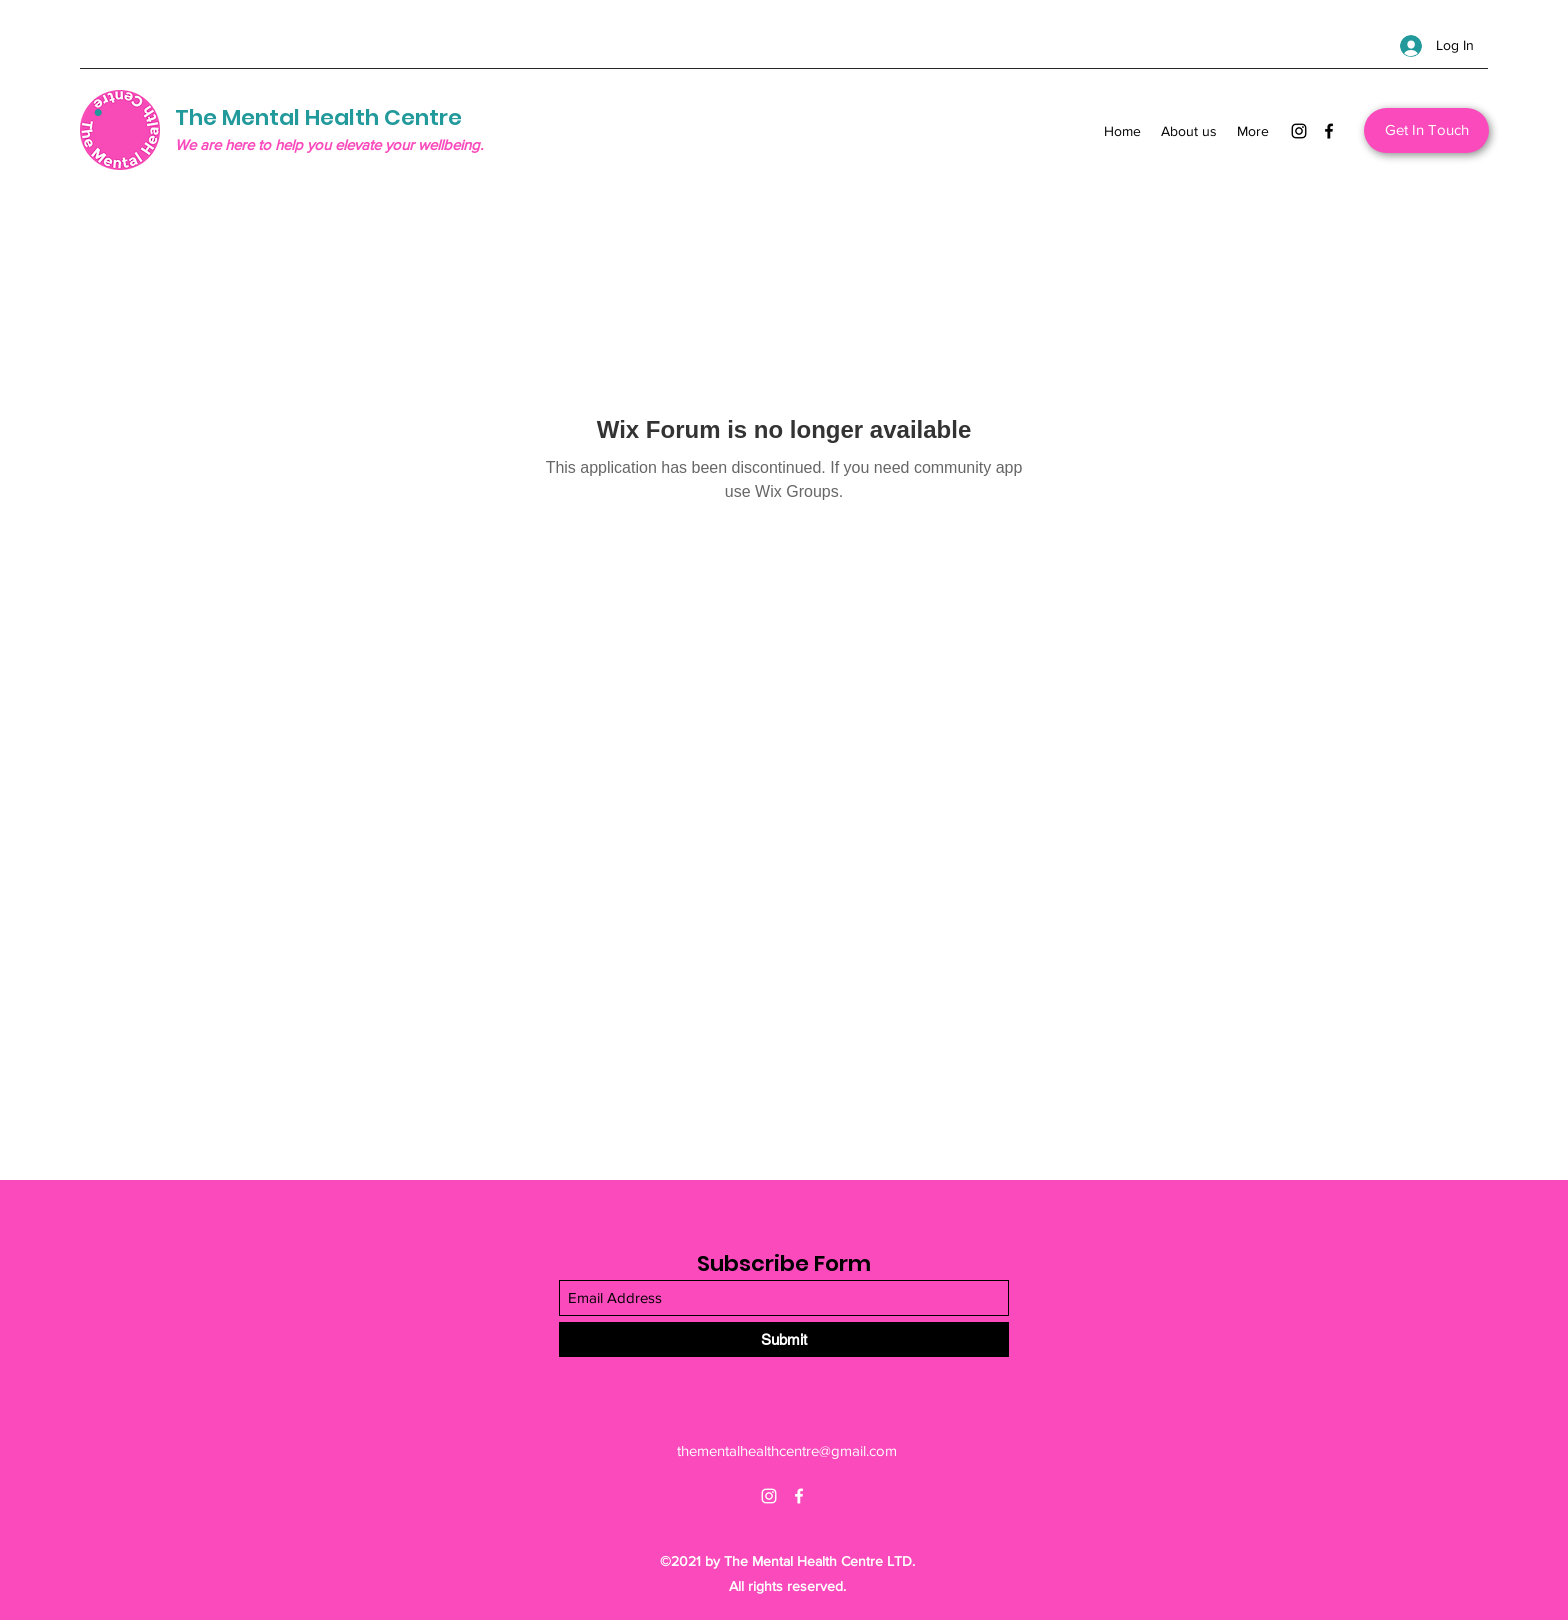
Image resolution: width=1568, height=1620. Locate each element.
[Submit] (784, 1339)
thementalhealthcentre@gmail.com (787, 1450)
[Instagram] (1299, 131)
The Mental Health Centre (318, 117)
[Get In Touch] (1426, 130)
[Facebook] (1329, 131)
